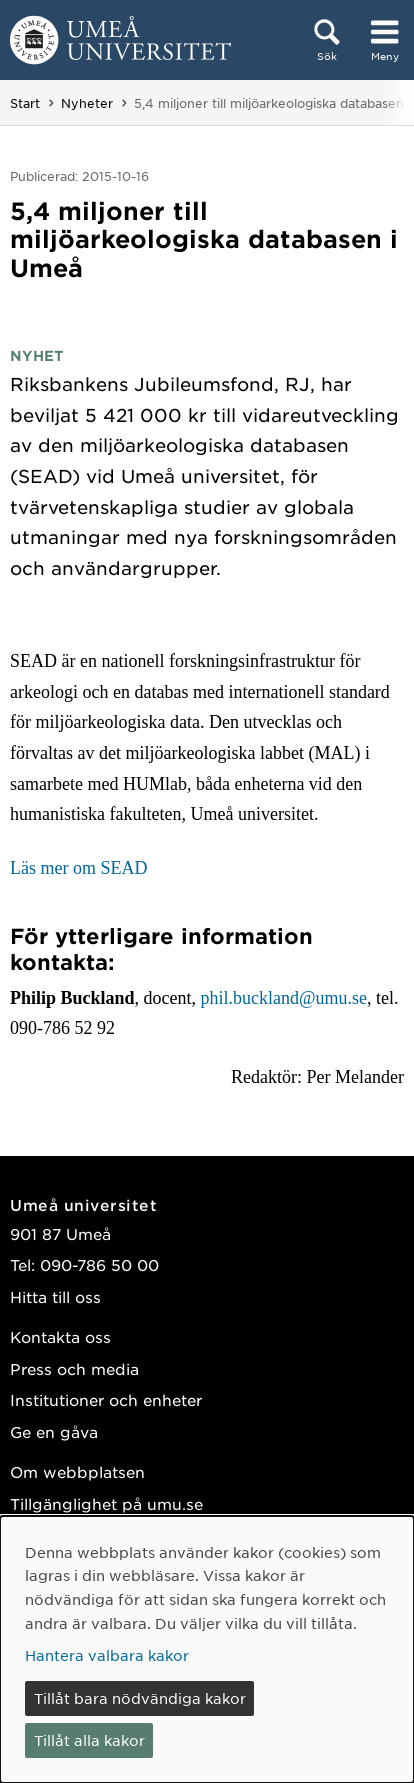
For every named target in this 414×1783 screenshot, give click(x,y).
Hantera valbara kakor (107, 1655)
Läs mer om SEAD (78, 868)
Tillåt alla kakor (89, 1740)
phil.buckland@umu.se (284, 998)
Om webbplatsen (77, 1471)
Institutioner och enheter (106, 1399)
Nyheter (87, 103)
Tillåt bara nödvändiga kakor (140, 1698)
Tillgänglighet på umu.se (106, 1503)
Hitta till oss (55, 1296)
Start (25, 103)
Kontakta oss (60, 1336)
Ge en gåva (54, 1431)
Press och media (74, 1368)
